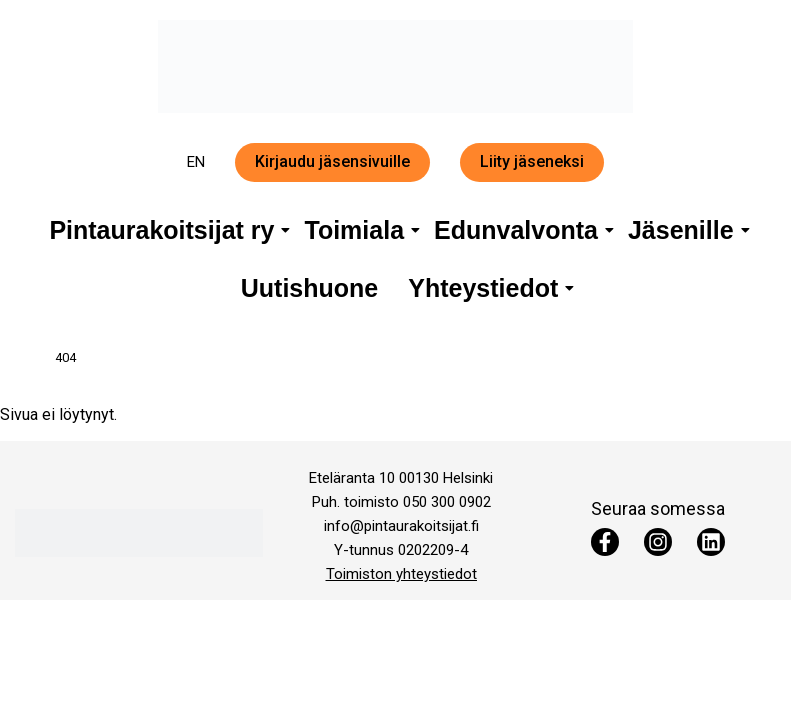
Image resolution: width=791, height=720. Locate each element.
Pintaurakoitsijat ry (165, 230)
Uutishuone (310, 288)
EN (196, 162)
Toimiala (357, 230)
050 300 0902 (447, 502)
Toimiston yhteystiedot (401, 574)
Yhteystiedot (486, 288)
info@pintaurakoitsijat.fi (401, 526)
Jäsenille (684, 230)
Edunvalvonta (519, 230)
